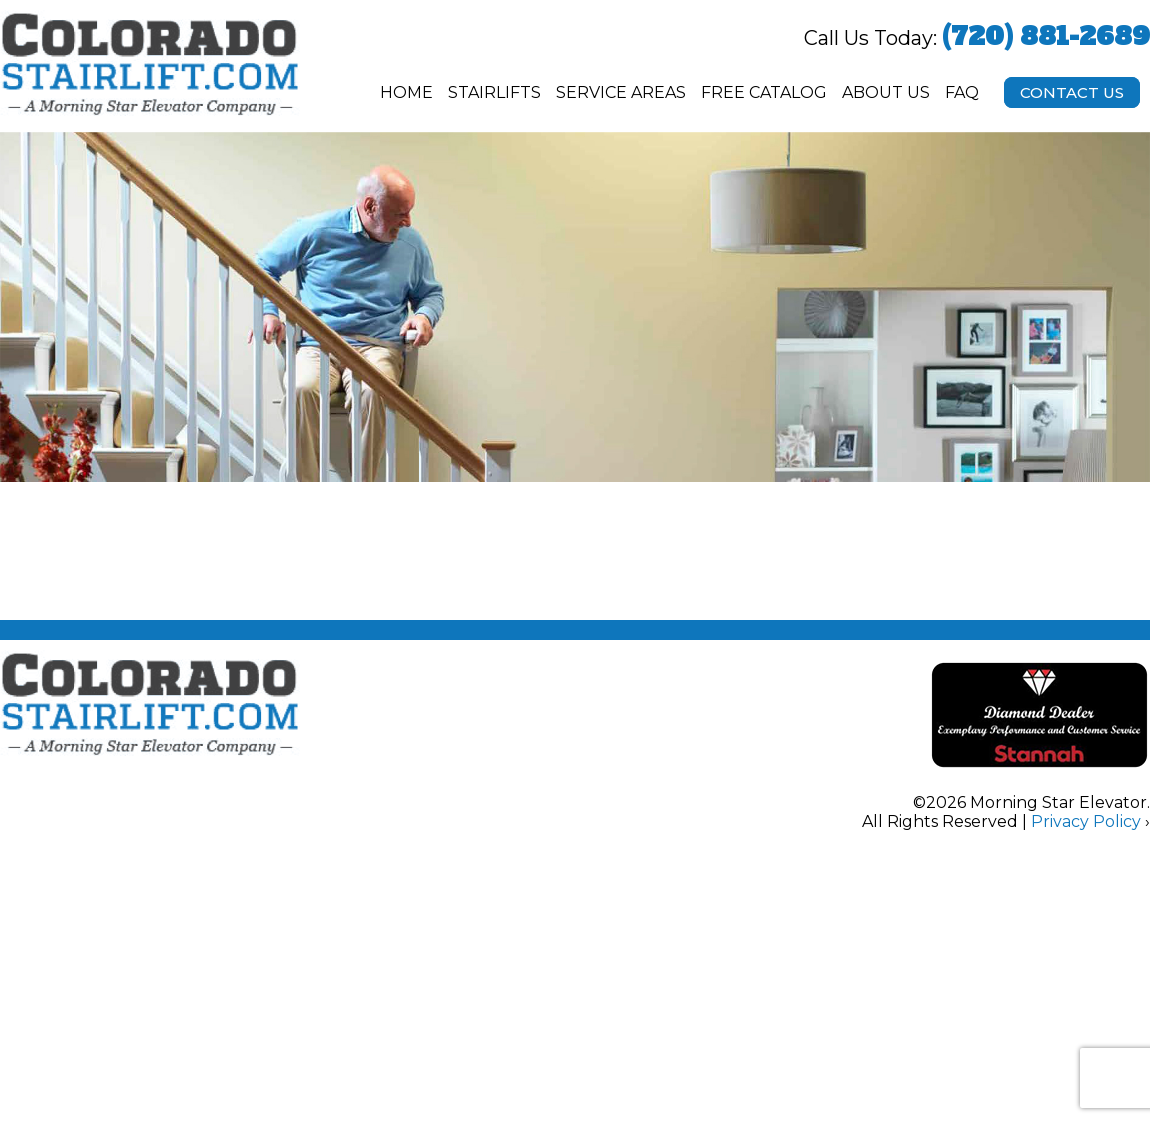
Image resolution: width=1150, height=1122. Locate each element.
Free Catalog (764, 92)
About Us (886, 92)
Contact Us (1072, 92)
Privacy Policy (1086, 821)
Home (406, 92)
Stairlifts (494, 92)
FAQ (962, 92)
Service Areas (621, 92)
